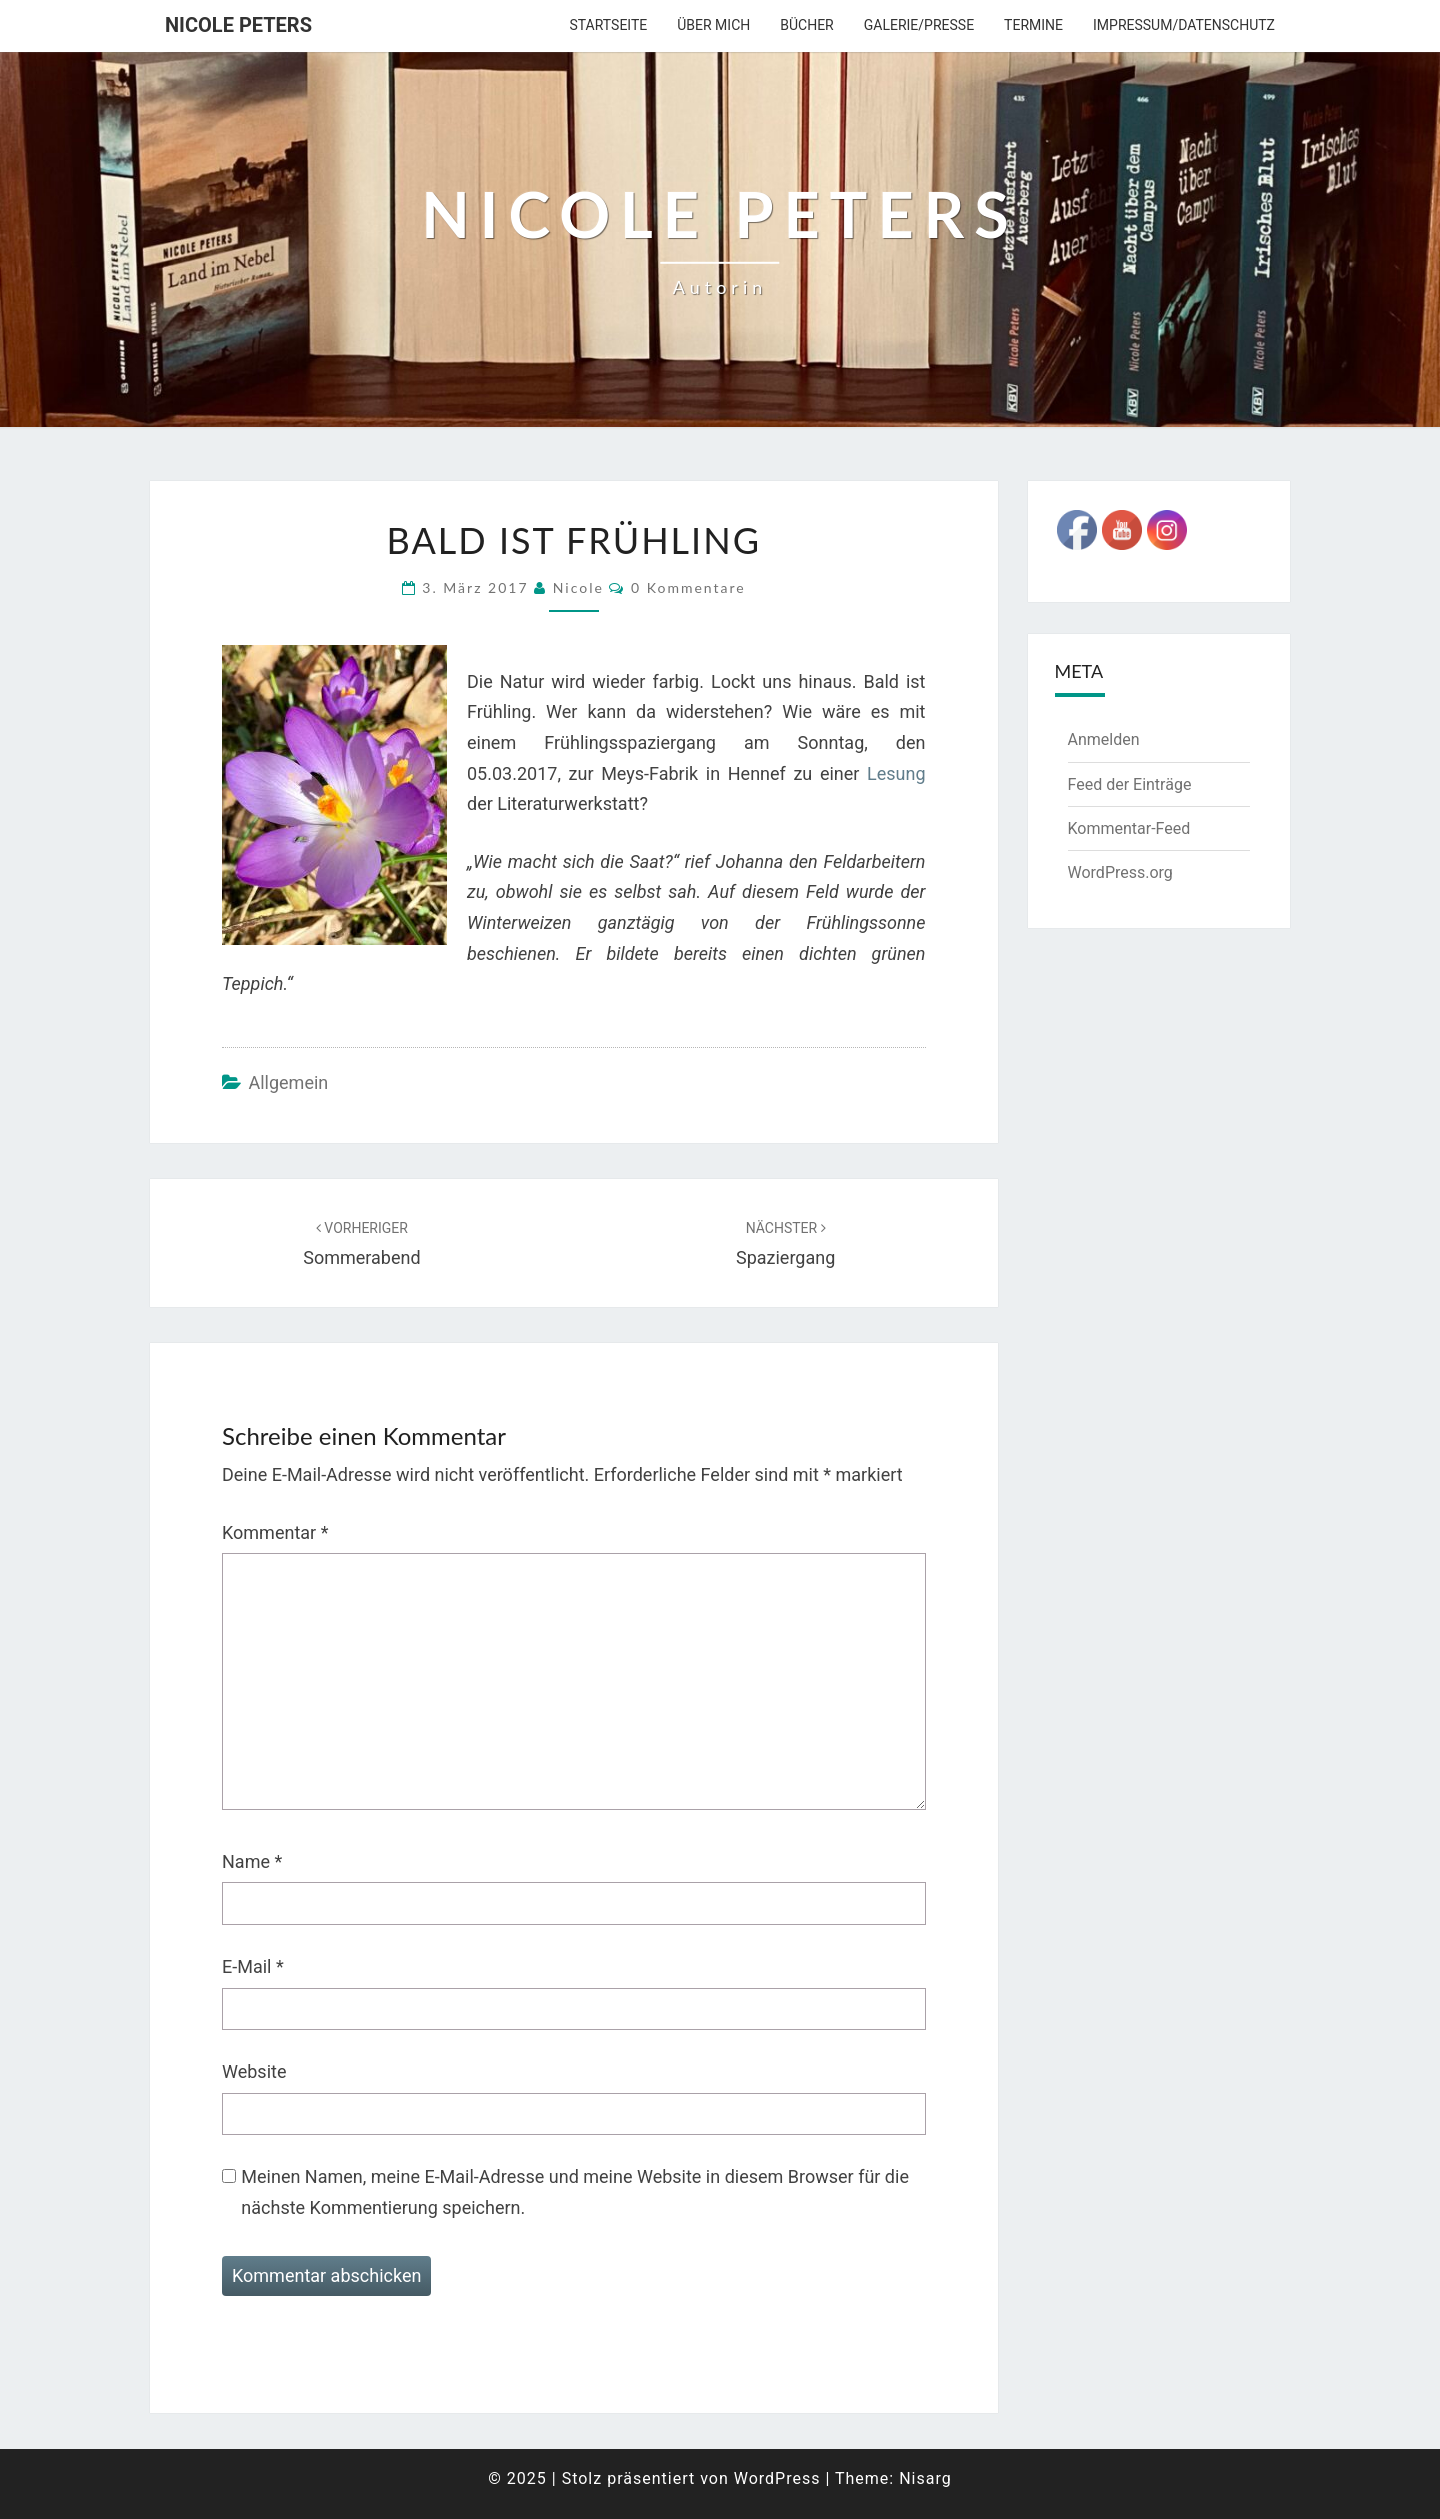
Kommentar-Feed (1129, 828)
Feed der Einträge (1130, 784)
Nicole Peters (238, 25)
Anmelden (1104, 739)
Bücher (806, 25)
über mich (713, 25)
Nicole (578, 587)
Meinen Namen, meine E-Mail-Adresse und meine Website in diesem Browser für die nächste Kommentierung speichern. (575, 2192)
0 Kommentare (688, 587)
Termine (1033, 25)
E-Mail (253, 1966)
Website (254, 2071)
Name (252, 1861)
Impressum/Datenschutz (1184, 25)
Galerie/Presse (919, 25)
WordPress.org (1120, 872)
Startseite (608, 25)
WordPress (777, 2478)
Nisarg (925, 2478)
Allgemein (288, 1082)
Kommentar (275, 1532)
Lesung (896, 773)
